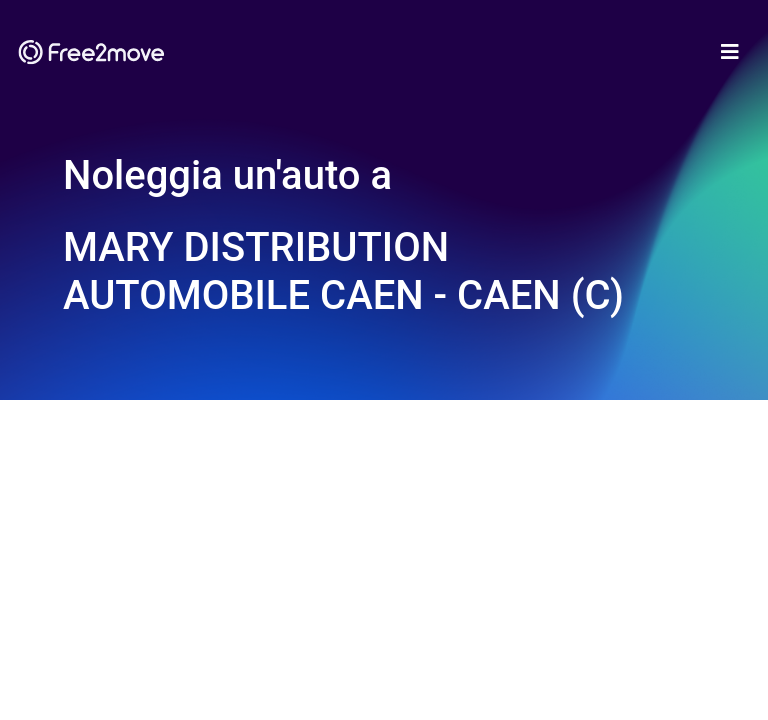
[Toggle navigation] (730, 52)
